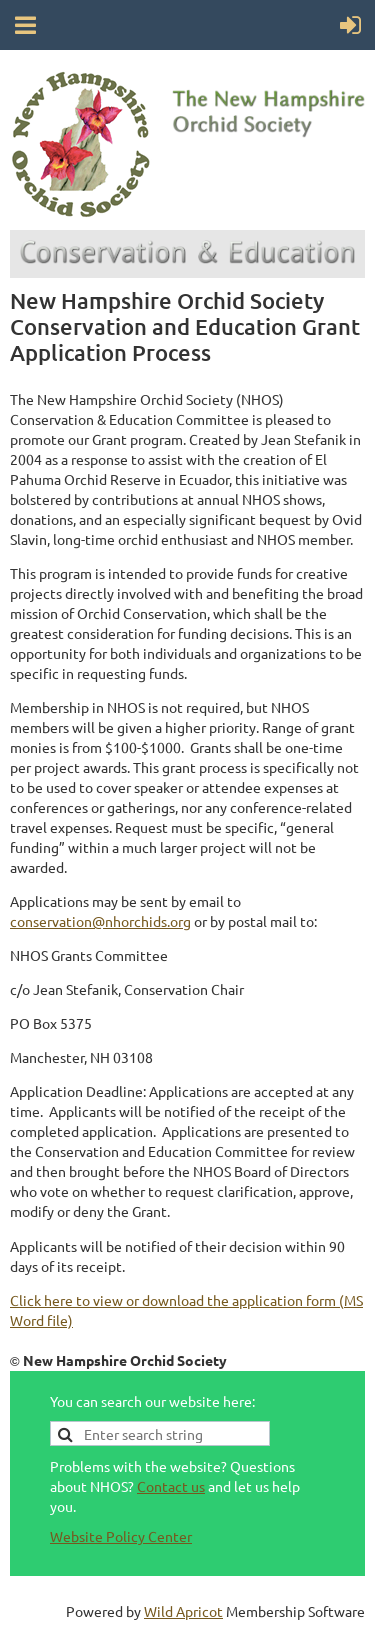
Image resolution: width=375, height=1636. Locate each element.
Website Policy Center (121, 1536)
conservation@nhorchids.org (100, 921)
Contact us (171, 1486)
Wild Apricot (183, 1611)
